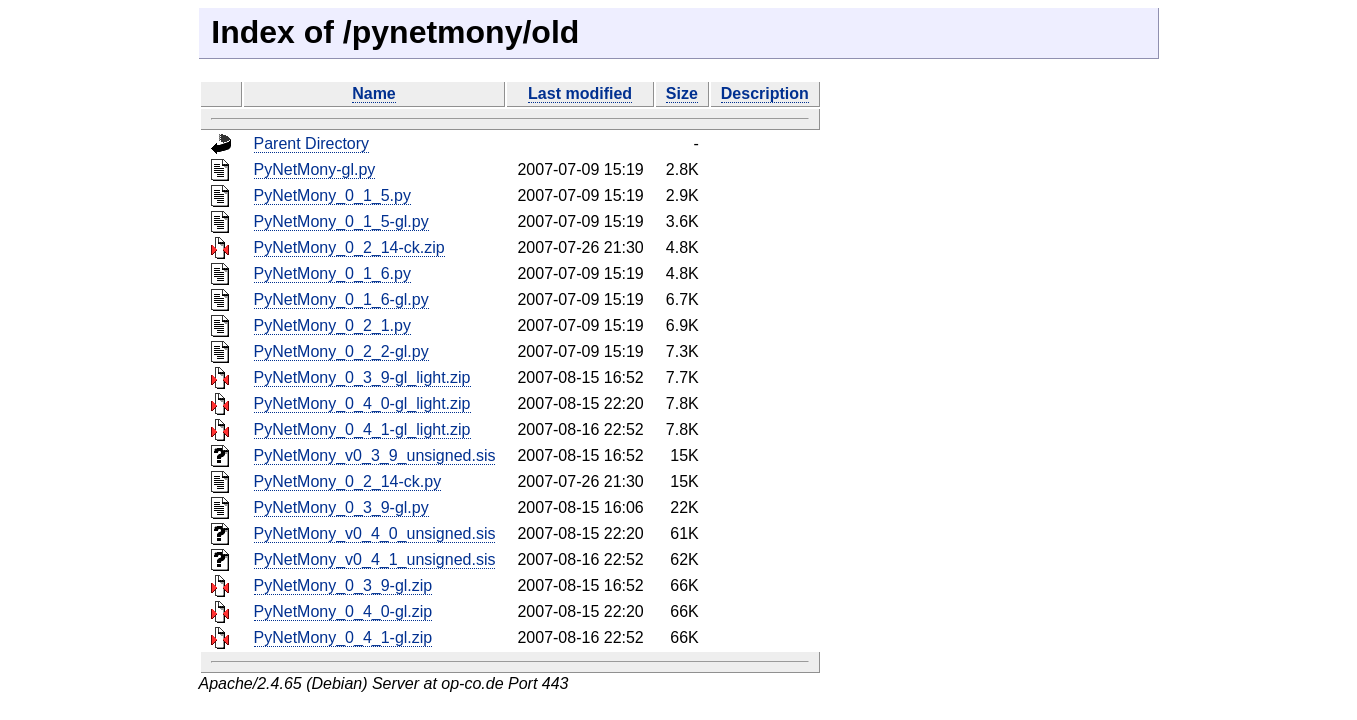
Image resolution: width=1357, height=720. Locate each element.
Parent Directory (312, 143)
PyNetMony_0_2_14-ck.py (348, 481)
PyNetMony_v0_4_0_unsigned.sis (375, 533)
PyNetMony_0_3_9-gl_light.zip (362, 377)
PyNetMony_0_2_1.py (332, 325)
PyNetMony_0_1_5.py (332, 195)
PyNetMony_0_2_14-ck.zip (349, 247)
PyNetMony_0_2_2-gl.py (341, 351)
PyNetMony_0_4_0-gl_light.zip (362, 403)
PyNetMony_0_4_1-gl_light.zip (362, 429)
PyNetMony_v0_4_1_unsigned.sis (375, 559)
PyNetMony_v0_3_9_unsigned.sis (375, 455)
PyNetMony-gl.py (315, 169)
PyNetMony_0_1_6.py (332, 273)
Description (765, 93)
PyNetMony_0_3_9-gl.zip (343, 585)
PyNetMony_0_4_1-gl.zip (343, 637)
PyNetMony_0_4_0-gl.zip (343, 611)
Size (682, 93)
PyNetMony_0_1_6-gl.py (341, 299)
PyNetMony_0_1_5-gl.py (341, 221)
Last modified (580, 93)
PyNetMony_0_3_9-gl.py (341, 507)
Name (374, 93)
